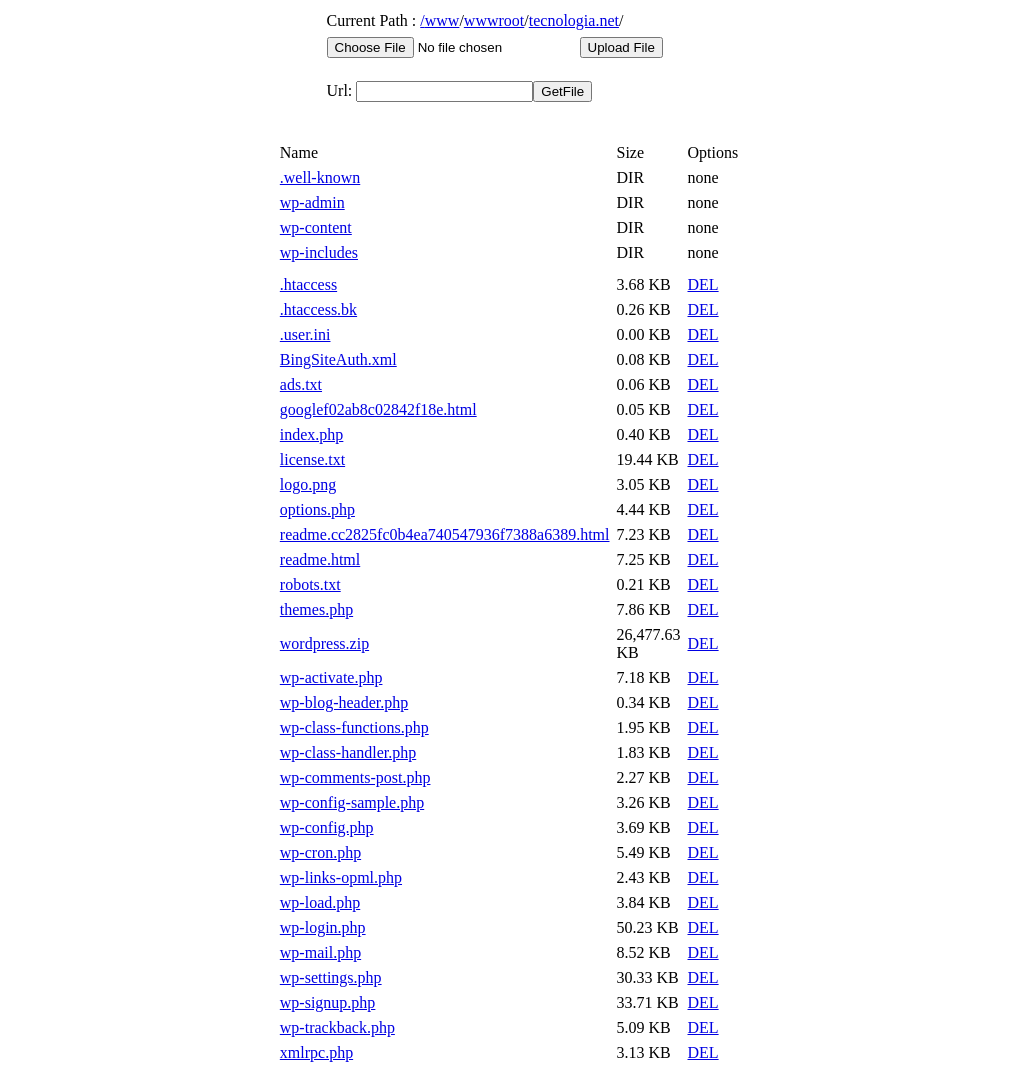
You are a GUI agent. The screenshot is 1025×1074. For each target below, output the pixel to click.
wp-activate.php (331, 677)
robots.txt (310, 584)
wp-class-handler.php (348, 752)
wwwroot (494, 20)
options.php (317, 509)
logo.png (308, 484)
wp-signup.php (328, 1002)
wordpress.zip (324, 643)
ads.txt (301, 384)
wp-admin (312, 202)
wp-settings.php (331, 977)
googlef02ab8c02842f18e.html (378, 409)
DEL (703, 284)
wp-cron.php (320, 852)
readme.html (320, 559)
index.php (312, 434)
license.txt (312, 459)
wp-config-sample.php (352, 802)
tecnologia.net (574, 20)
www (442, 20)
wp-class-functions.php (354, 727)
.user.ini (305, 334)
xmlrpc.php (316, 1052)
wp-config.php (327, 827)
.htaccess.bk (318, 309)
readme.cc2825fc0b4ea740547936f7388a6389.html (445, 534)
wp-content (316, 227)
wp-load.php (320, 902)
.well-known (320, 177)
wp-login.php (323, 927)
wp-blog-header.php (344, 702)
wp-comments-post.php (355, 777)
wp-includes (319, 252)
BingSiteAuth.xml (338, 359)
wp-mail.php (320, 952)
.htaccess (308, 284)
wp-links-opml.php (341, 877)
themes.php (316, 609)
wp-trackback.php (337, 1027)
